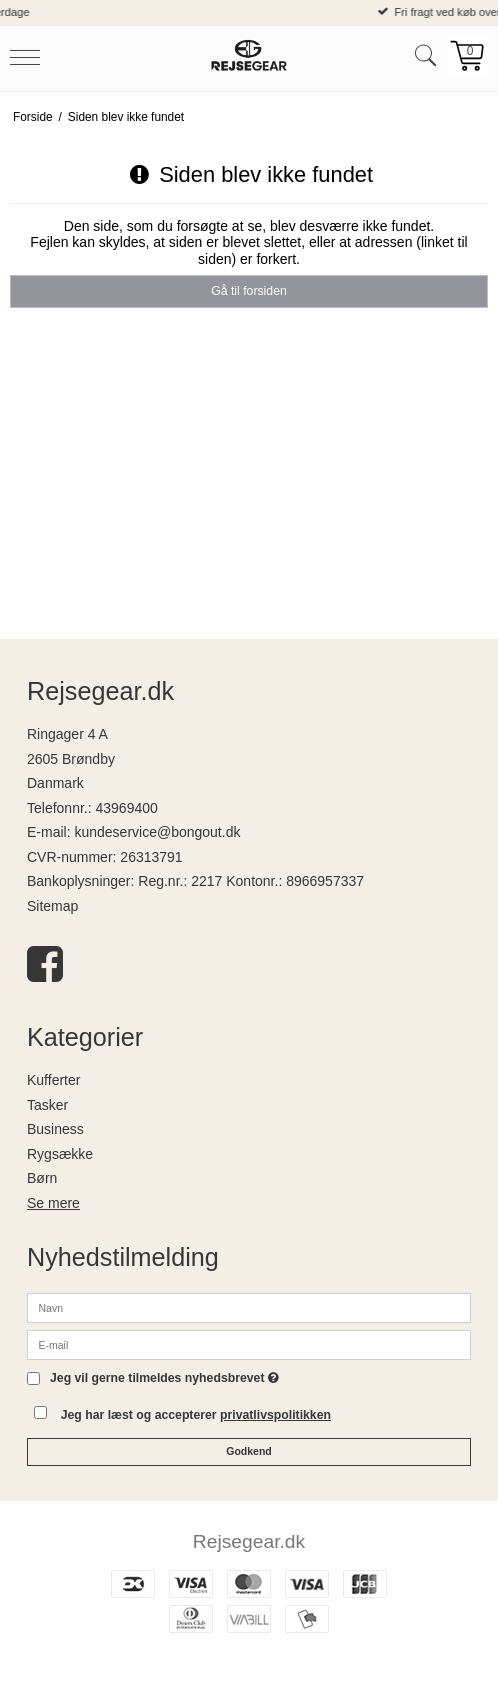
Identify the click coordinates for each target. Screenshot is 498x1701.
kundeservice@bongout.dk (157, 832)
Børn (42, 1178)
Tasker (47, 1105)
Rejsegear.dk (249, 1541)
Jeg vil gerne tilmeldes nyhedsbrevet (164, 1378)
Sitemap (52, 906)
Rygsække (60, 1154)
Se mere (53, 1203)
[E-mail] (249, 1343)
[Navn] (249, 1306)
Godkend (249, 1451)
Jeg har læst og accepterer (196, 1415)
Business (55, 1129)
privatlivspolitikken (275, 1415)
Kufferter (53, 1080)
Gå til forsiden (249, 291)
